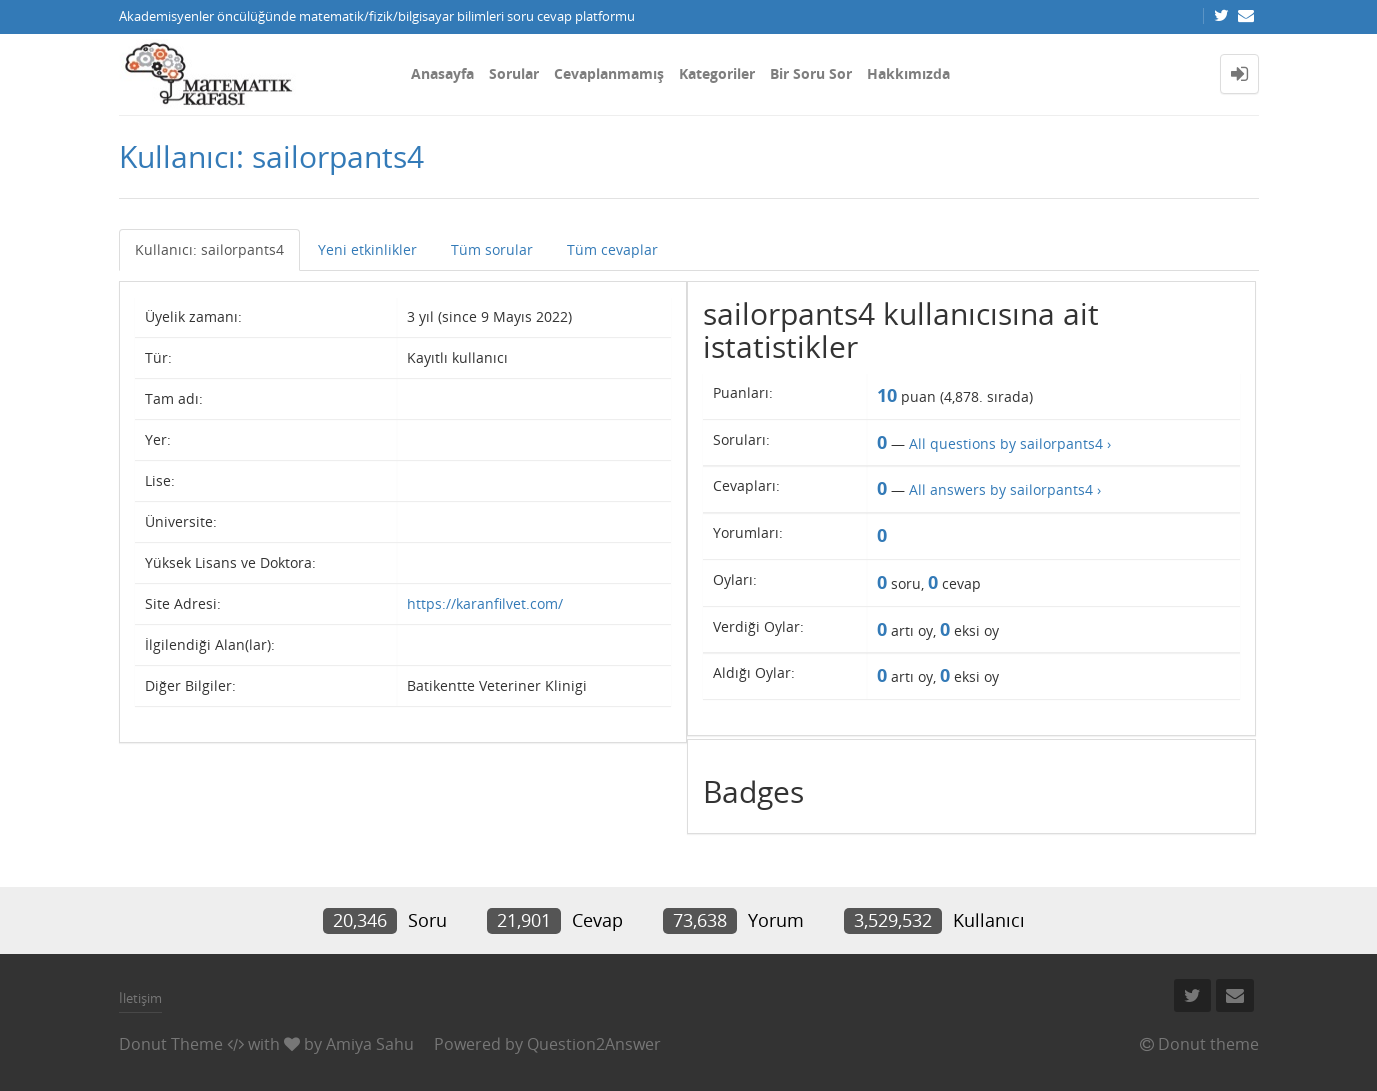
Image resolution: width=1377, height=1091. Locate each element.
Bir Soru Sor (811, 73)
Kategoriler (717, 73)
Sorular (514, 73)
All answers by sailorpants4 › (1005, 489)
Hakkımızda (908, 73)
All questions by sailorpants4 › (1010, 443)
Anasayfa (442, 73)
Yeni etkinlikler (367, 249)
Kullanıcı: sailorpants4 (209, 249)
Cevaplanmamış (609, 73)
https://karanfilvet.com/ (485, 603)
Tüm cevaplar (612, 249)
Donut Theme (171, 1044)
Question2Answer (594, 1044)
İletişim (140, 998)
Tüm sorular (492, 249)
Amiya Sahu (370, 1044)
